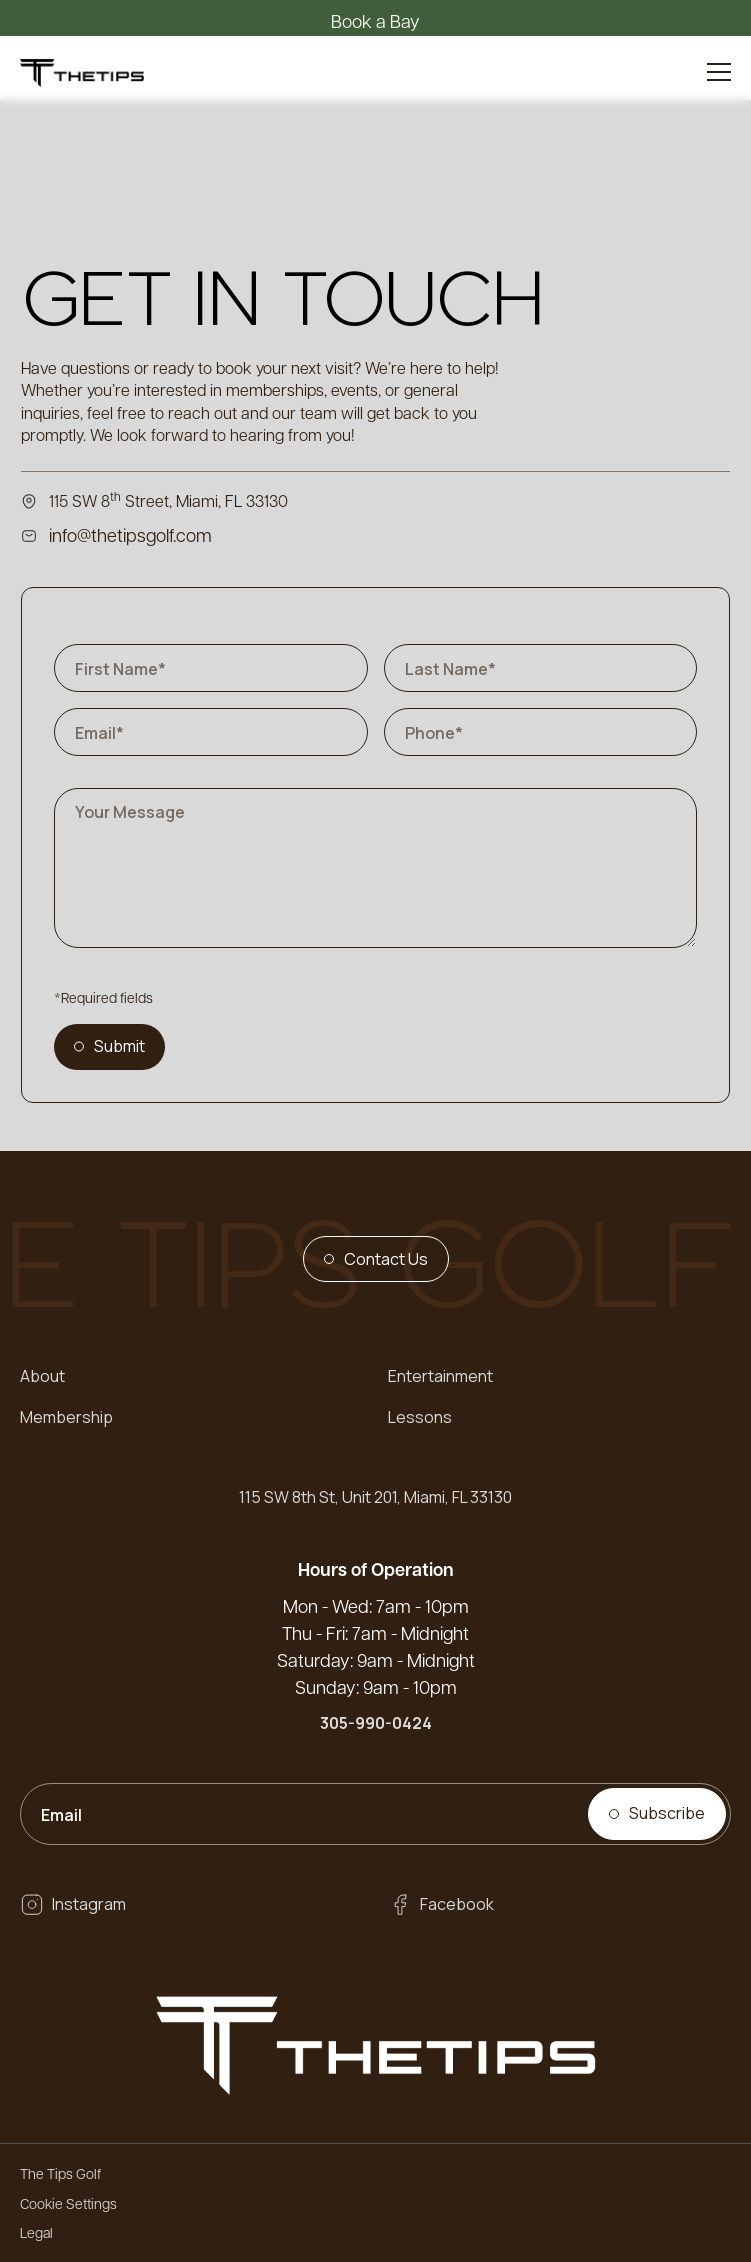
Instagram (89, 1904)
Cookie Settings (68, 2203)
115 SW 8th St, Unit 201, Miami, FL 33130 (375, 1497)
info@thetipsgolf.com (130, 534)
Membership (66, 1417)
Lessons (420, 1417)
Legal (36, 2232)
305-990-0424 (376, 1723)
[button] (719, 72)
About (42, 1376)
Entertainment (440, 1376)
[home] (82, 72)
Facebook (457, 1904)
